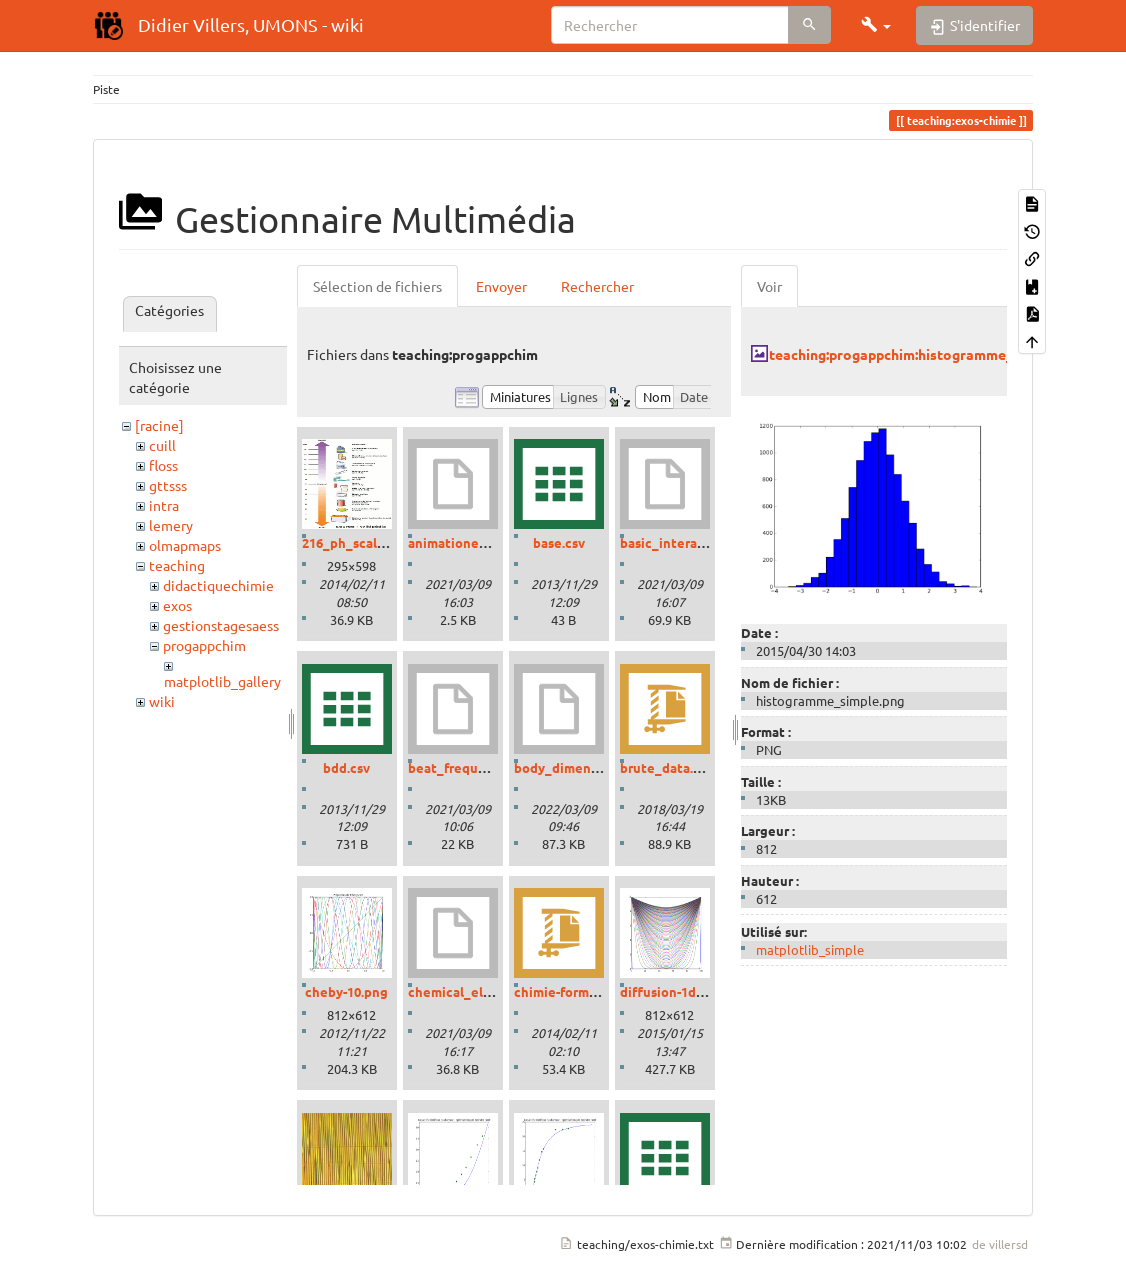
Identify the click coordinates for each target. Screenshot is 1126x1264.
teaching (177, 565)
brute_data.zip (666, 767)
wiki (162, 701)
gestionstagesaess (221, 625)
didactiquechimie (218, 585)
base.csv (559, 542)
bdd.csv (346, 767)
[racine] (159, 425)
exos (177, 605)
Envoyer (501, 286)
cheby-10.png (346, 991)
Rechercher (597, 286)
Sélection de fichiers (377, 286)
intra (164, 505)
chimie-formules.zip (575, 991)
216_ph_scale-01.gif (362, 542)
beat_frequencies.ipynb (482, 767)
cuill (162, 445)
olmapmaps (185, 545)
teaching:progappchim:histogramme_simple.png (926, 354)
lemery (171, 525)
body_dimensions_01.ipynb (598, 767)
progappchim (204, 645)
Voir (769, 286)
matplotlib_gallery (222, 681)
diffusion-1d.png (671, 991)
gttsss (168, 485)
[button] (876, 25)
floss (163, 465)
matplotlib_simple (810, 949)
